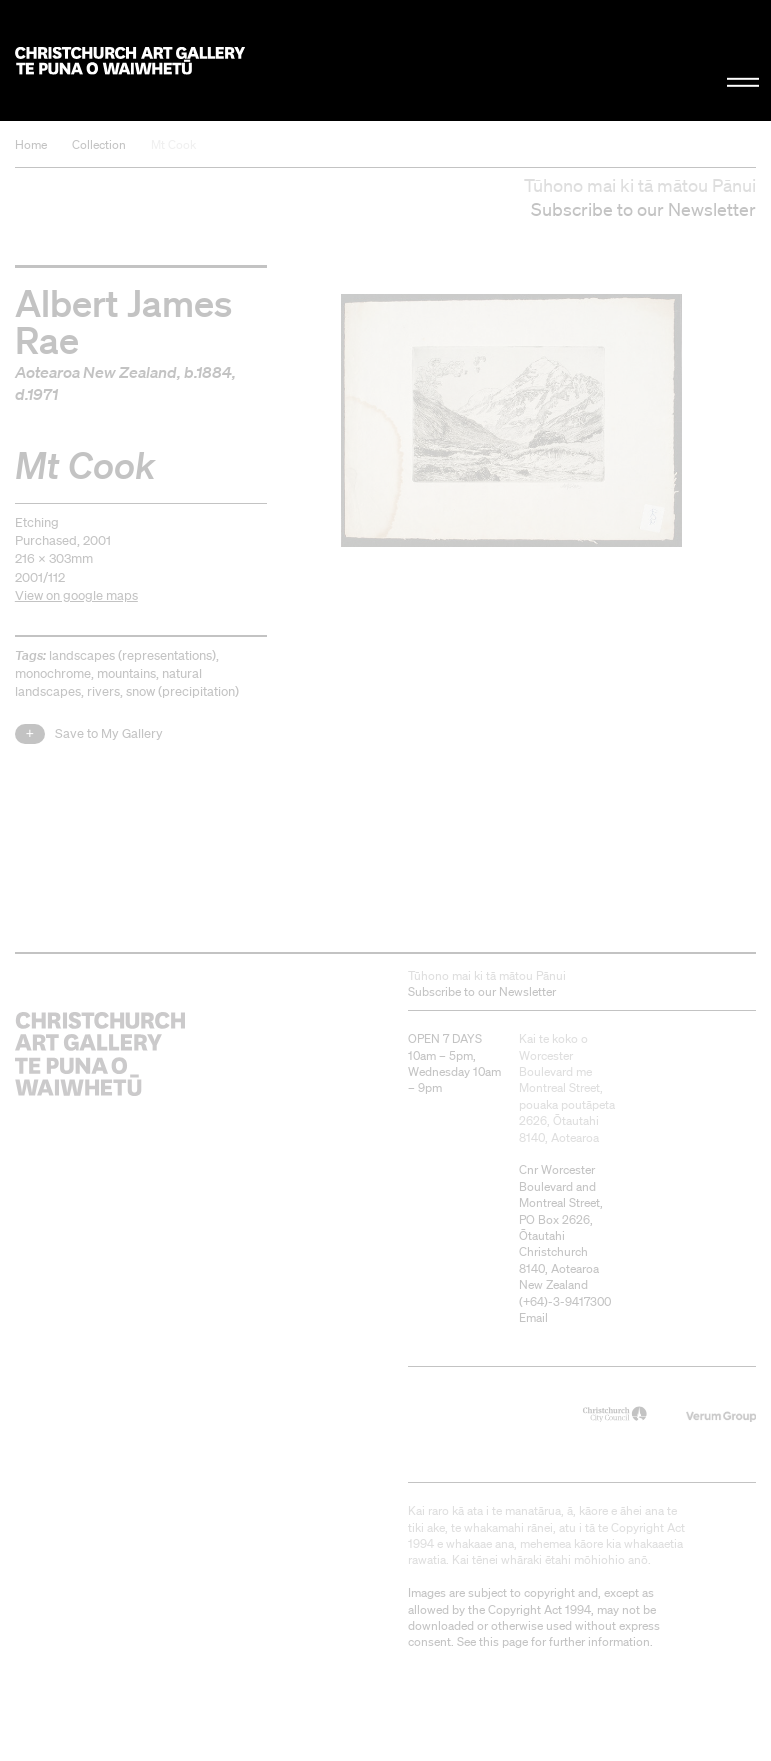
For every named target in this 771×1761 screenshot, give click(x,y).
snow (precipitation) (182, 691)
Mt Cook (173, 144)
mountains (126, 673)
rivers (103, 691)
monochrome (53, 673)
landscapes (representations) (132, 655)
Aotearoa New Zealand (96, 372)
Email (533, 1317)
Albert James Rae (123, 320)
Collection (99, 144)
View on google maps (76, 595)
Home (31, 144)
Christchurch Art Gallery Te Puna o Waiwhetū (130, 60)
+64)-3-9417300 (567, 1301)
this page (503, 1641)
